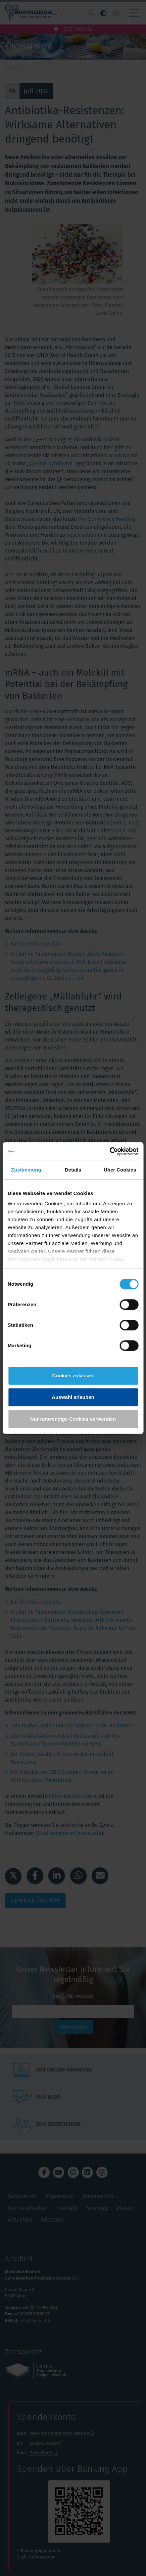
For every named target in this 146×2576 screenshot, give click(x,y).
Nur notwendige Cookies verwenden (73, 1419)
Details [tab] (73, 1170)
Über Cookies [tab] (120, 1170)
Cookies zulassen (73, 1375)
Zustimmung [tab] (26, 1170)
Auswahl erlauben (73, 1397)
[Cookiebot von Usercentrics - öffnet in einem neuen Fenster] (109, 1151)
